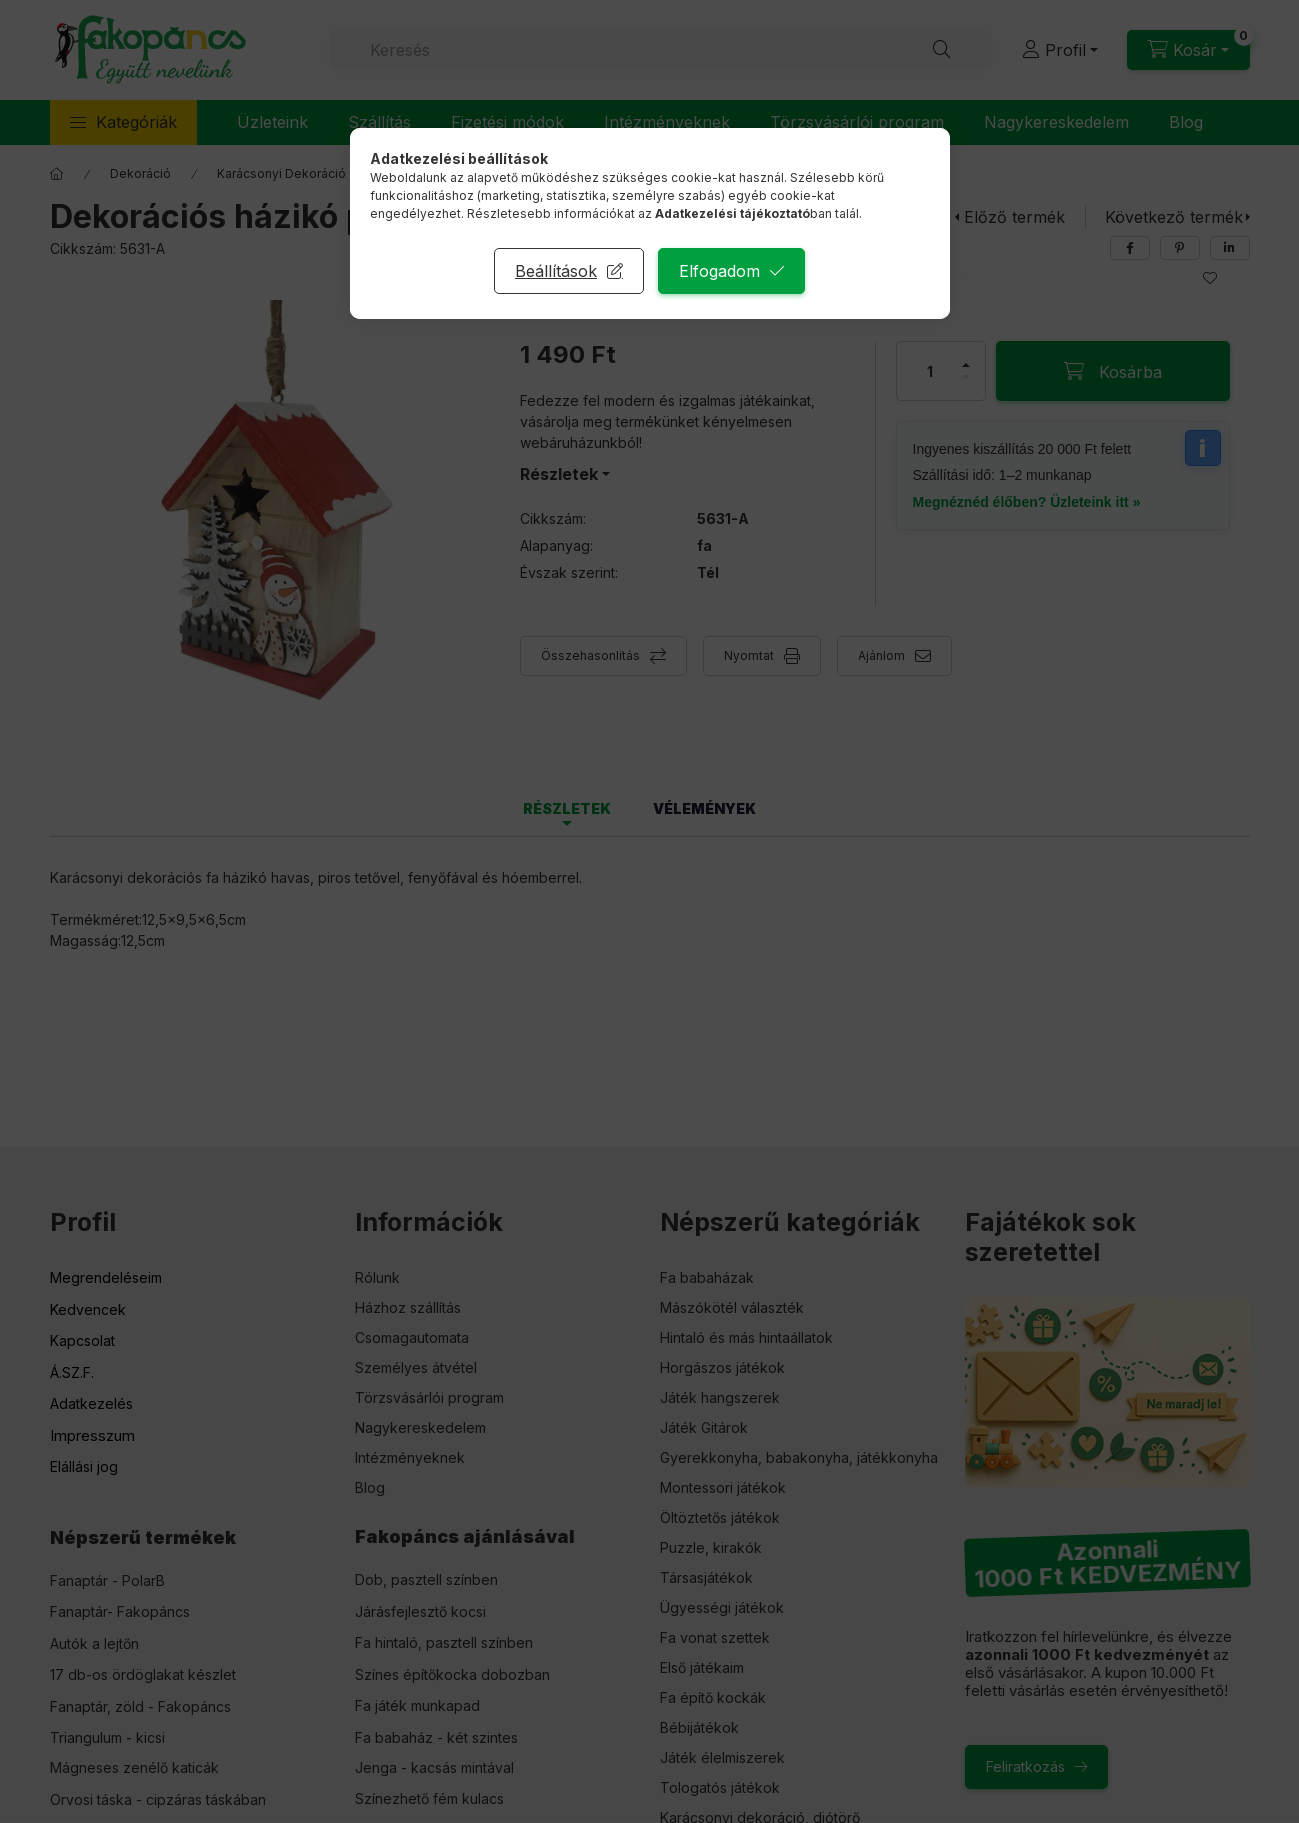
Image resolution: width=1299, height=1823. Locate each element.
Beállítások (556, 271)
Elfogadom (719, 271)
